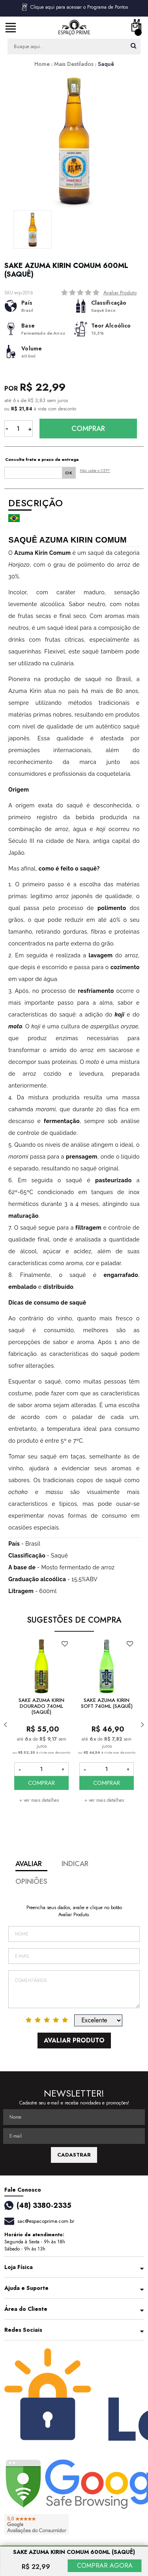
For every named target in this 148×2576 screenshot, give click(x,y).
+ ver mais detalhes (39, 1800)
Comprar (88, 428)
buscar (134, 45)
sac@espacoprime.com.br (45, 2221)
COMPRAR (41, 1782)
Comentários (74, 1989)
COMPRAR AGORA (105, 2565)
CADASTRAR (74, 2155)
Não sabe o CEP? (95, 471)
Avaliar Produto (120, 292)
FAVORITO (65, 1643)
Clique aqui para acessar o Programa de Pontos (74, 7)
